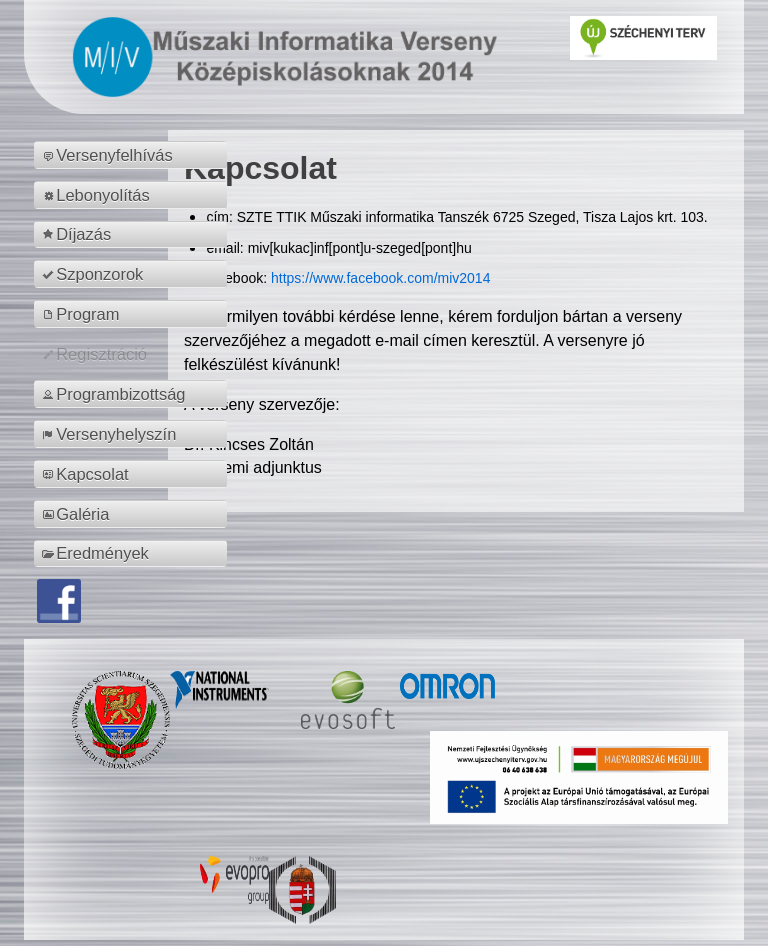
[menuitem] (133, 155)
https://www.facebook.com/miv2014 (380, 278)
